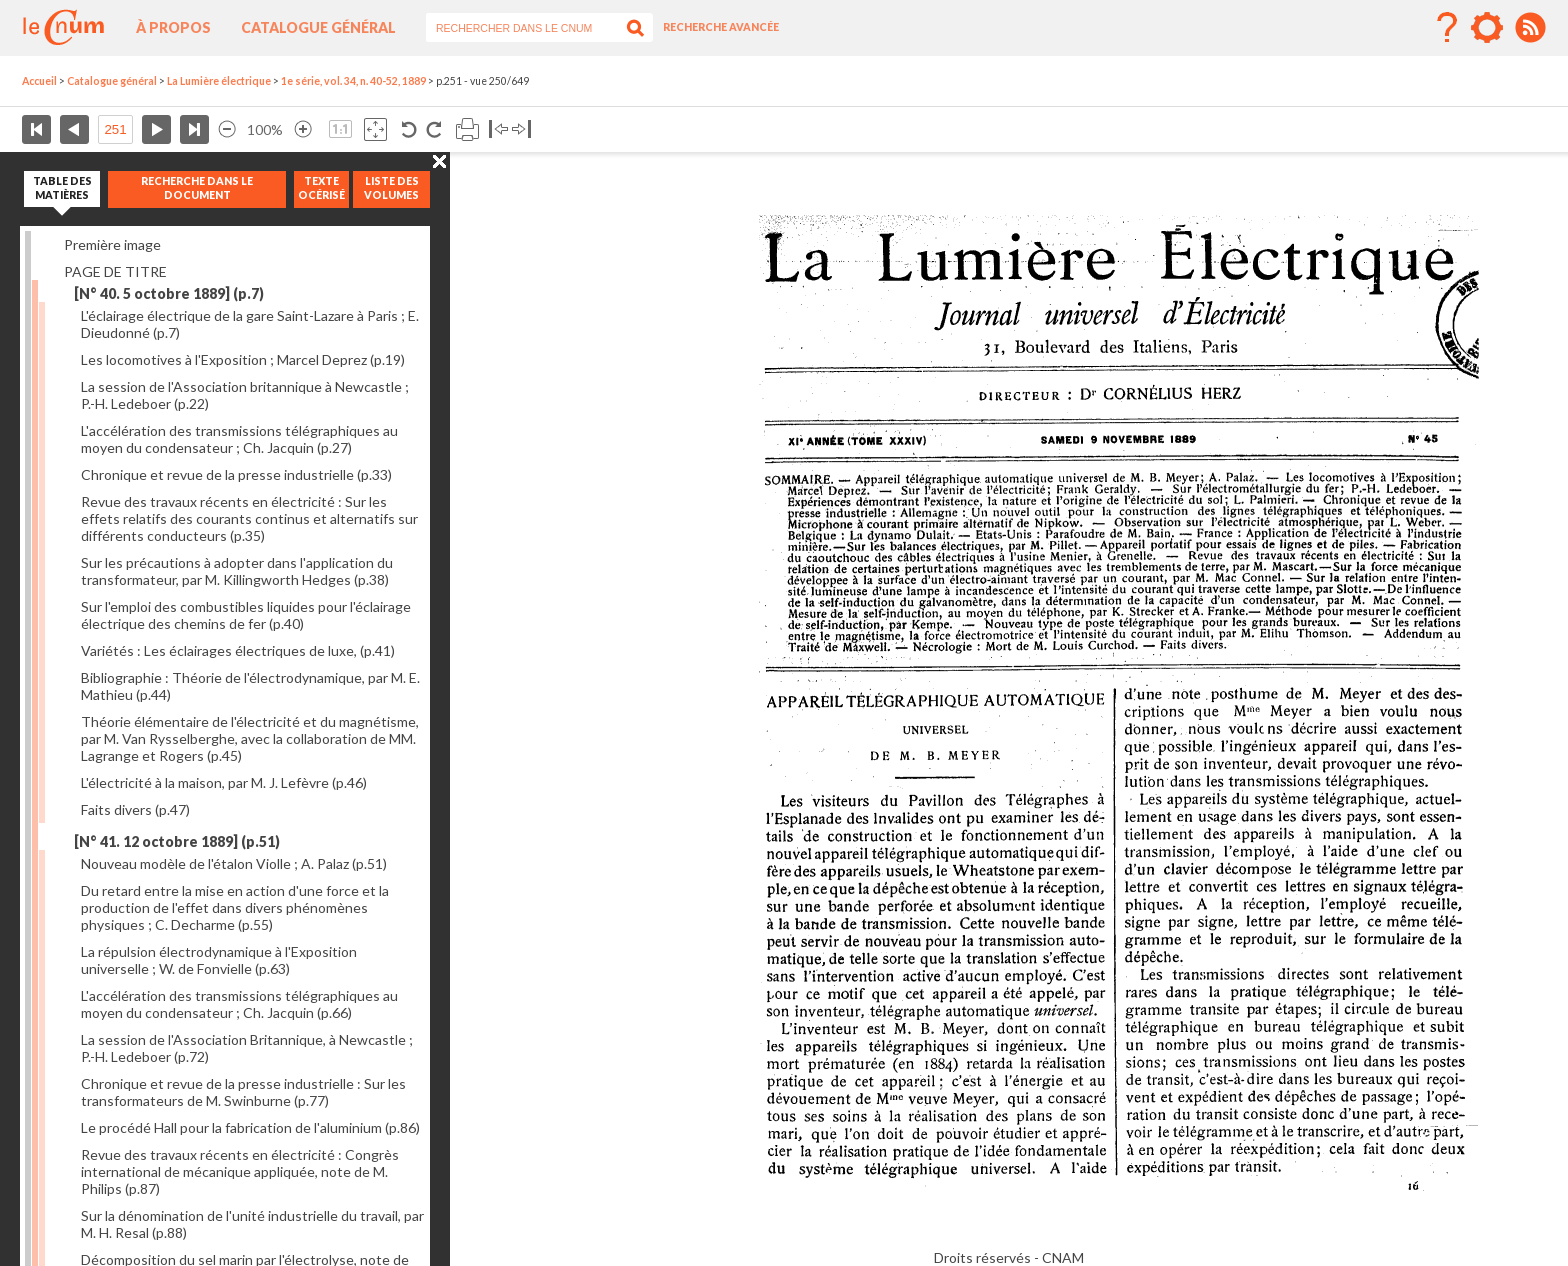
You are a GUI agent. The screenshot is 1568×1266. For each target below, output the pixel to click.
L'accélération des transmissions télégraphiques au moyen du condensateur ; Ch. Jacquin (239, 439)
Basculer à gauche (498, 129)
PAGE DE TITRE (115, 271)
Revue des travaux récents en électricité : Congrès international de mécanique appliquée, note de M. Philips (240, 1171)
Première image (112, 244)
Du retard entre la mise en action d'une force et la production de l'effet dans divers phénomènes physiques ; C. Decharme (235, 907)
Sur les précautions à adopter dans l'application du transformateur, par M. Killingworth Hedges (237, 571)
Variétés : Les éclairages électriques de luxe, (238, 650)
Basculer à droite (521, 129)
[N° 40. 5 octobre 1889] (169, 293)
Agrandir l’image (303, 129)
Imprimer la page (467, 129)
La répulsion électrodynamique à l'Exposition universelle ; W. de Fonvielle (219, 960)
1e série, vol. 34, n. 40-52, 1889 (353, 81)
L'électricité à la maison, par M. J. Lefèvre (224, 782)
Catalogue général (318, 27)
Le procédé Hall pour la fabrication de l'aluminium (250, 1127)
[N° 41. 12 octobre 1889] (177, 841)
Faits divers (135, 809)
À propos (173, 27)
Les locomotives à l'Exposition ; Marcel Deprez (243, 359)
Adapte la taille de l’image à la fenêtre (375, 129)
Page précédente (74, 129)
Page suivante (156, 129)
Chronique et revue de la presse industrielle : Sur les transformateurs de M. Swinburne (243, 1092)
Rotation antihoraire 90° (409, 129)
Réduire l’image (227, 129)
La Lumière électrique (219, 81)
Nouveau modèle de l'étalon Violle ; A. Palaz (234, 863)
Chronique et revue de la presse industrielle (236, 474)
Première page (36, 129)
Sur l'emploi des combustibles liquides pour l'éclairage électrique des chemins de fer (246, 615)
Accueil (39, 81)
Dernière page (194, 129)
